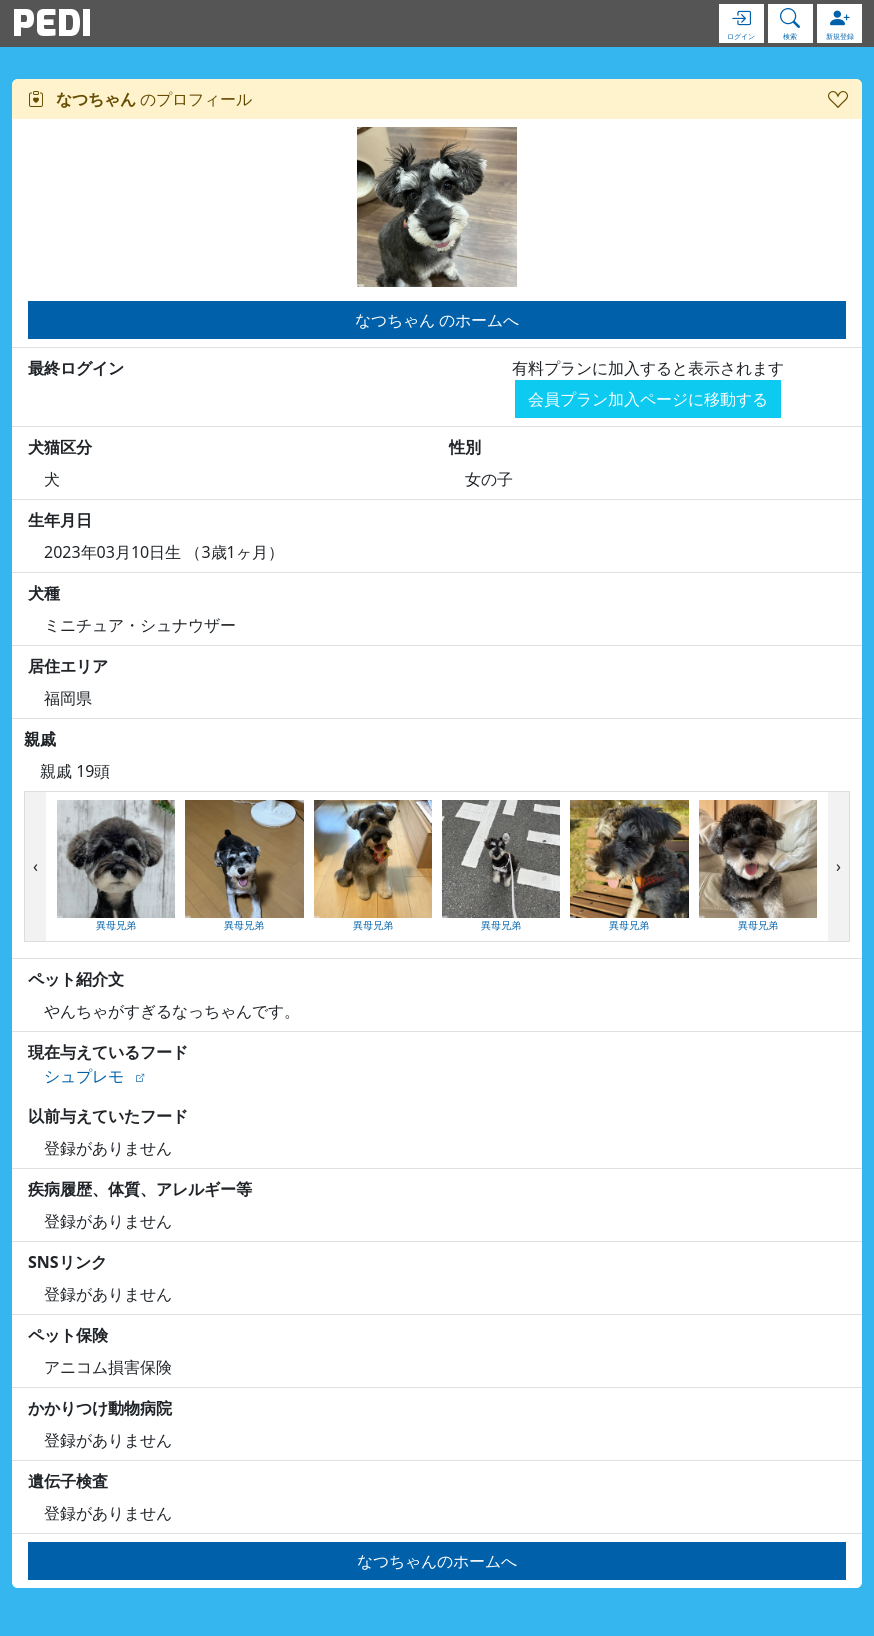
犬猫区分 (60, 447)
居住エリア (68, 666)
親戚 (40, 739)
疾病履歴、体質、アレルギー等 (140, 1189)
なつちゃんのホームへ (437, 1561)
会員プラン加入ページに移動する (648, 399)
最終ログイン (76, 368)
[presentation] (35, 867)
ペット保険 (68, 1335)
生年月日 (60, 520)
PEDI (52, 23)
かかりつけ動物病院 (100, 1408)
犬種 (44, 593)
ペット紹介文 (76, 979)
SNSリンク (67, 1262)
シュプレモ (84, 1076)
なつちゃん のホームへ (437, 320)
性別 (465, 447)
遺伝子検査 (68, 1481)
